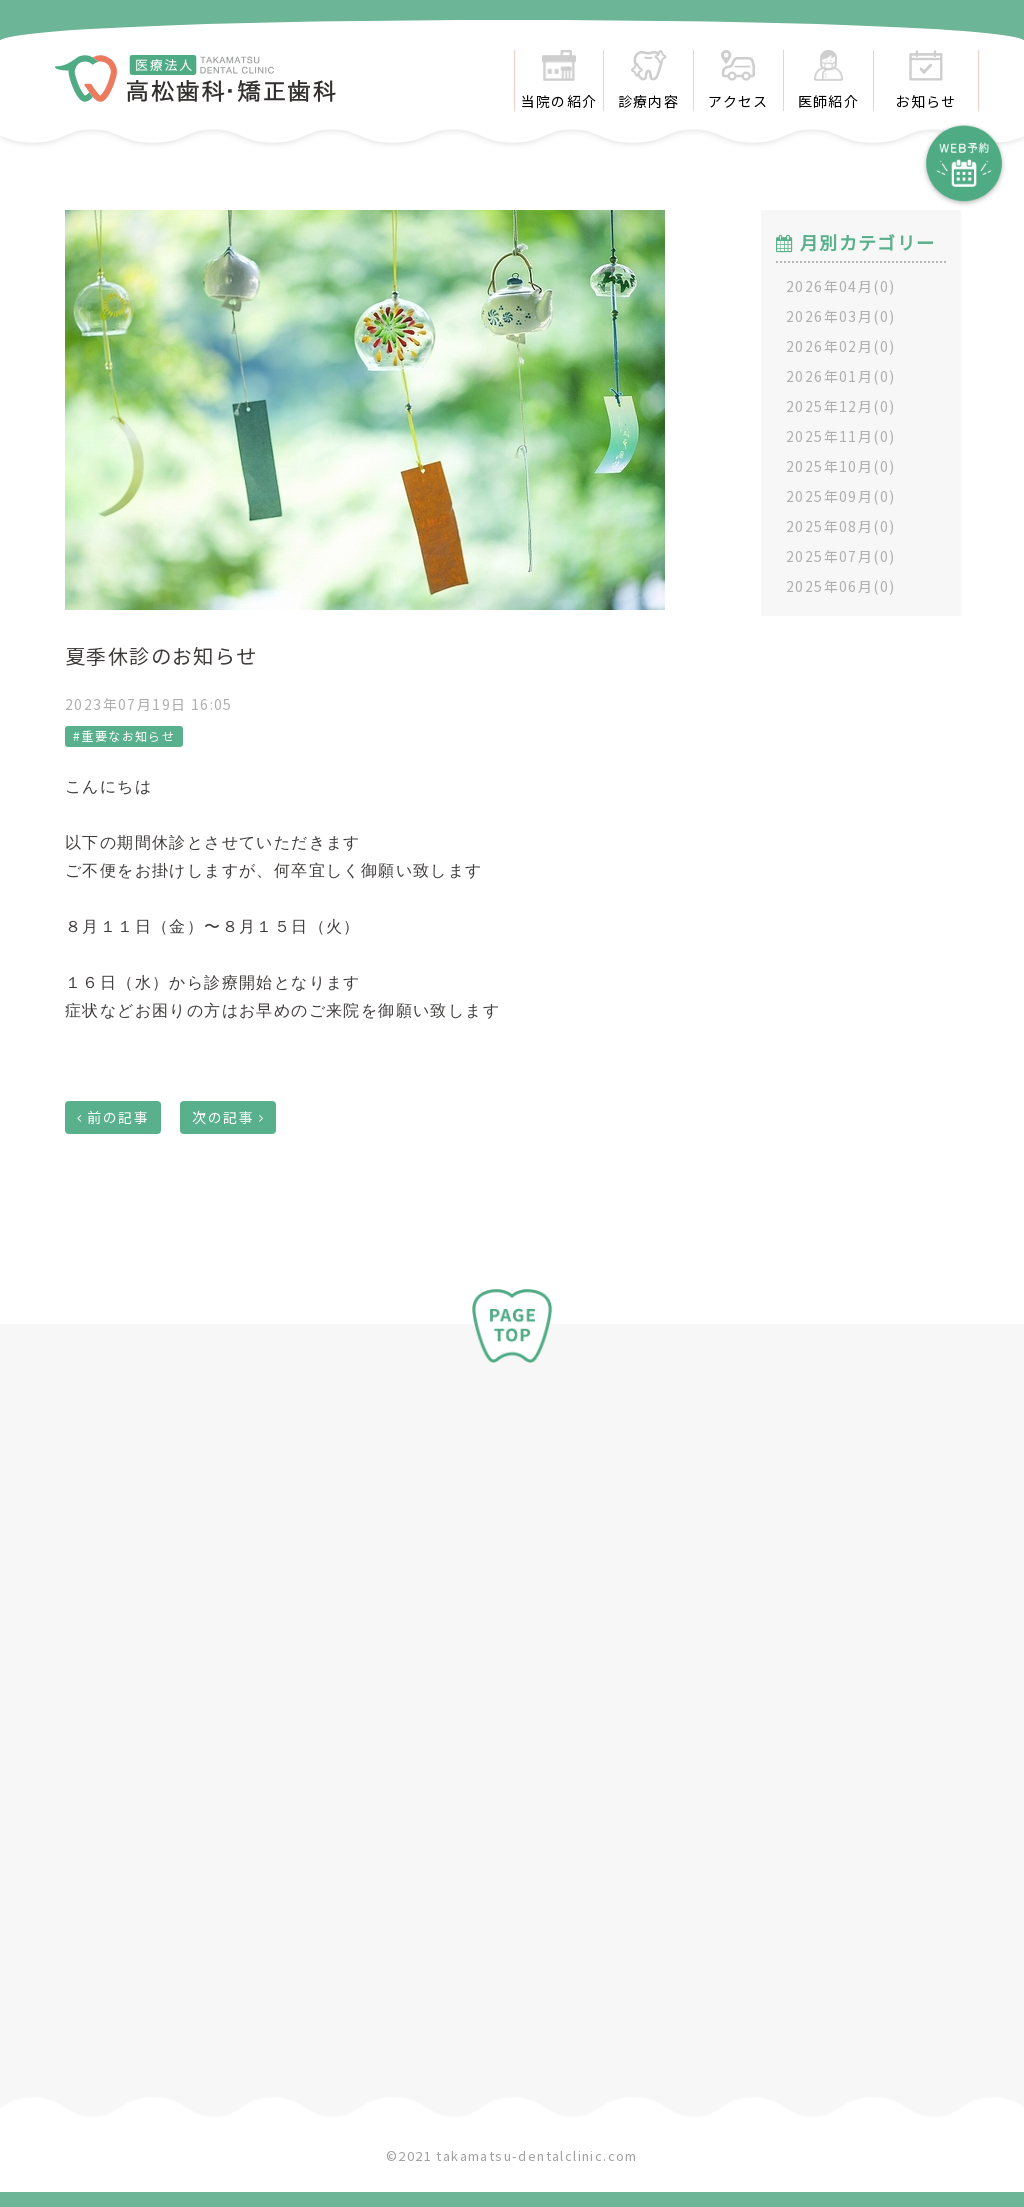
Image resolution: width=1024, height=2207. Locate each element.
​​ (195, 90)
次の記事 (223, 1117)
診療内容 (649, 80)
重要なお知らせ (128, 735)
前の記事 (118, 1117)
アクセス (738, 80)
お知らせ (926, 80)
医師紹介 (829, 80)
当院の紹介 (559, 80)
